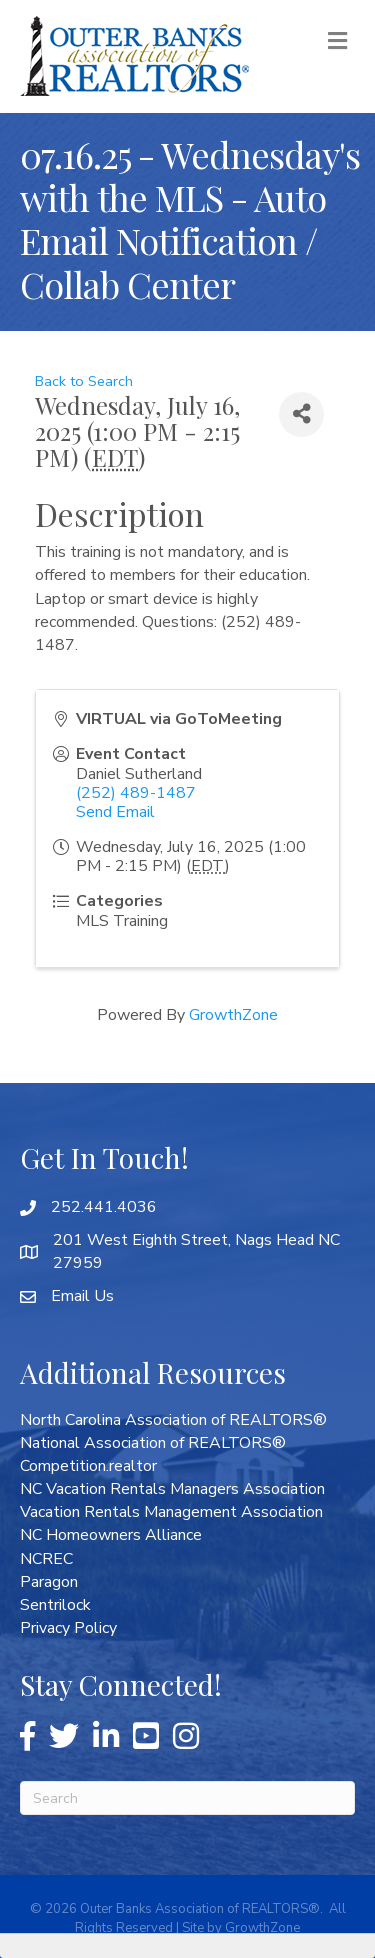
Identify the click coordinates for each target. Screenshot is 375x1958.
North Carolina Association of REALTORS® (173, 1420)
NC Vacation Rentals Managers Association (172, 1489)
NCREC (46, 1559)
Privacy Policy (68, 1628)
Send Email (115, 812)
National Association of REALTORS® (153, 1443)
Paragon (49, 1582)
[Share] (301, 414)
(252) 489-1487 (136, 793)
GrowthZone (233, 1015)
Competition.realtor (88, 1466)
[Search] (187, 1798)
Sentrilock (55, 1605)
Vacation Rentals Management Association (171, 1512)
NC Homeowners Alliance (111, 1535)
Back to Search (84, 381)
